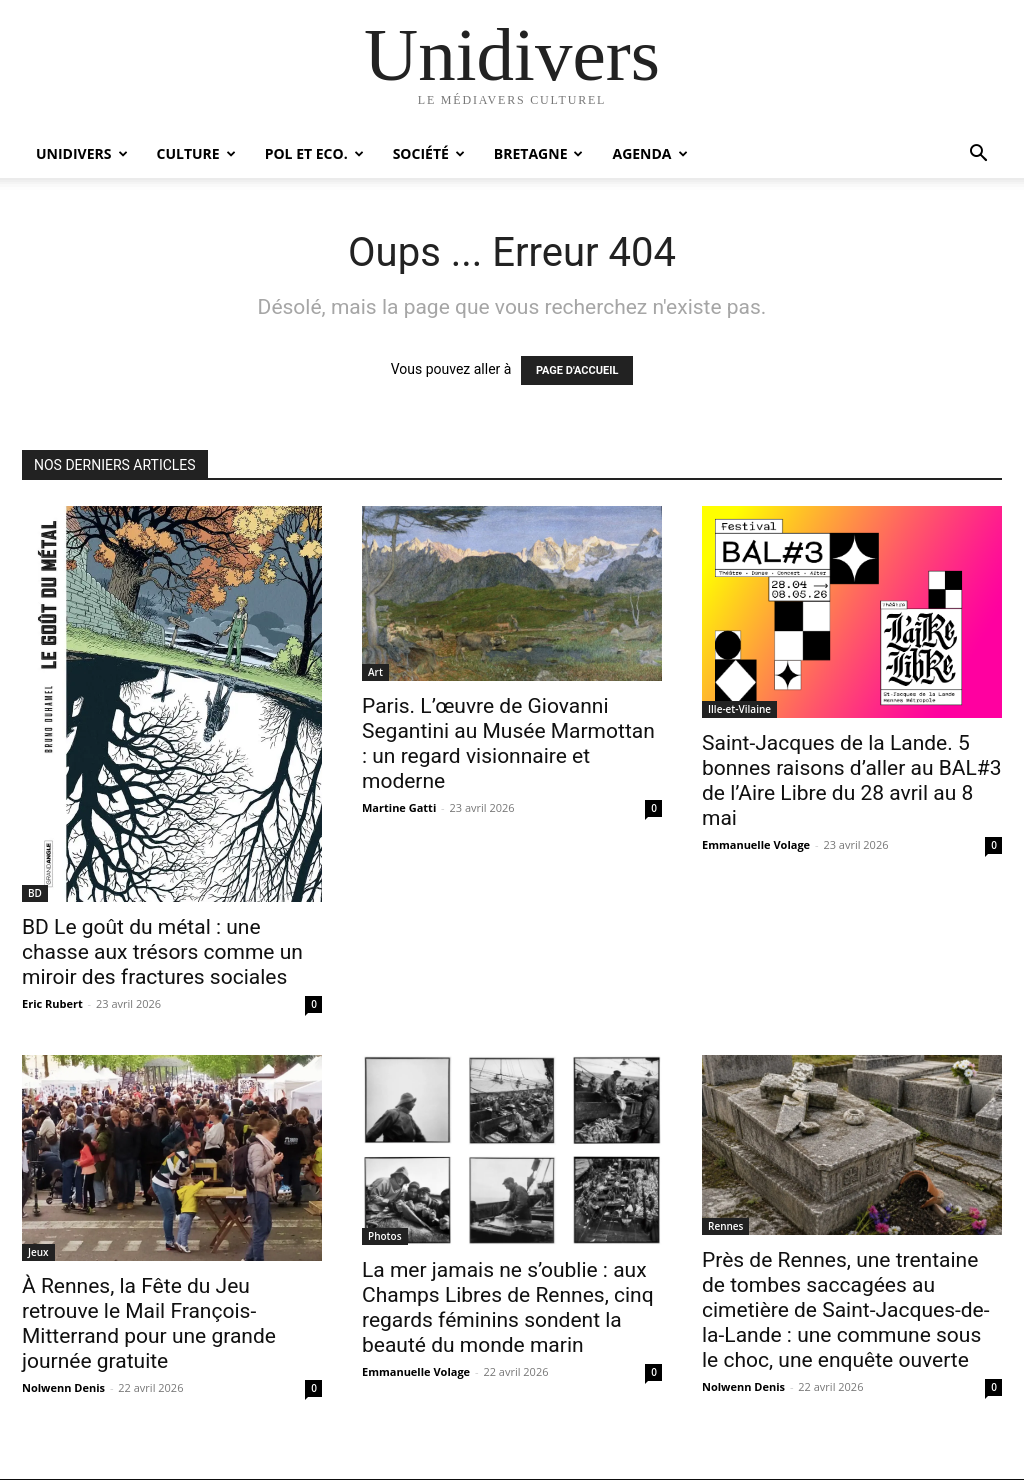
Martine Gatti (399, 807)
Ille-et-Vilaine (739, 709)
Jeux (38, 1252)
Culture (196, 153)
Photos (385, 1236)
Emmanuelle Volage (756, 844)
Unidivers (82, 153)
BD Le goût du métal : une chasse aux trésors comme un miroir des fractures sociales (162, 952)
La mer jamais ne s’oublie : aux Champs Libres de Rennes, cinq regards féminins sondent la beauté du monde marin (508, 1307)
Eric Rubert (52, 1003)
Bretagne (539, 153)
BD (35, 893)
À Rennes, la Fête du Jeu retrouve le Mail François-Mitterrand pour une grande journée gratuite (149, 1323)
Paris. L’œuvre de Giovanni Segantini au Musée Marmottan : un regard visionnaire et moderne (508, 743)
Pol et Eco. (314, 153)
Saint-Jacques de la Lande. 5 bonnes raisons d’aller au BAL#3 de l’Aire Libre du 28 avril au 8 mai (852, 780)
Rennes (725, 1226)
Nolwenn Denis (63, 1387)
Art (375, 672)
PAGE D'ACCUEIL (577, 370)
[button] (978, 155)
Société (429, 153)
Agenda (649, 153)
